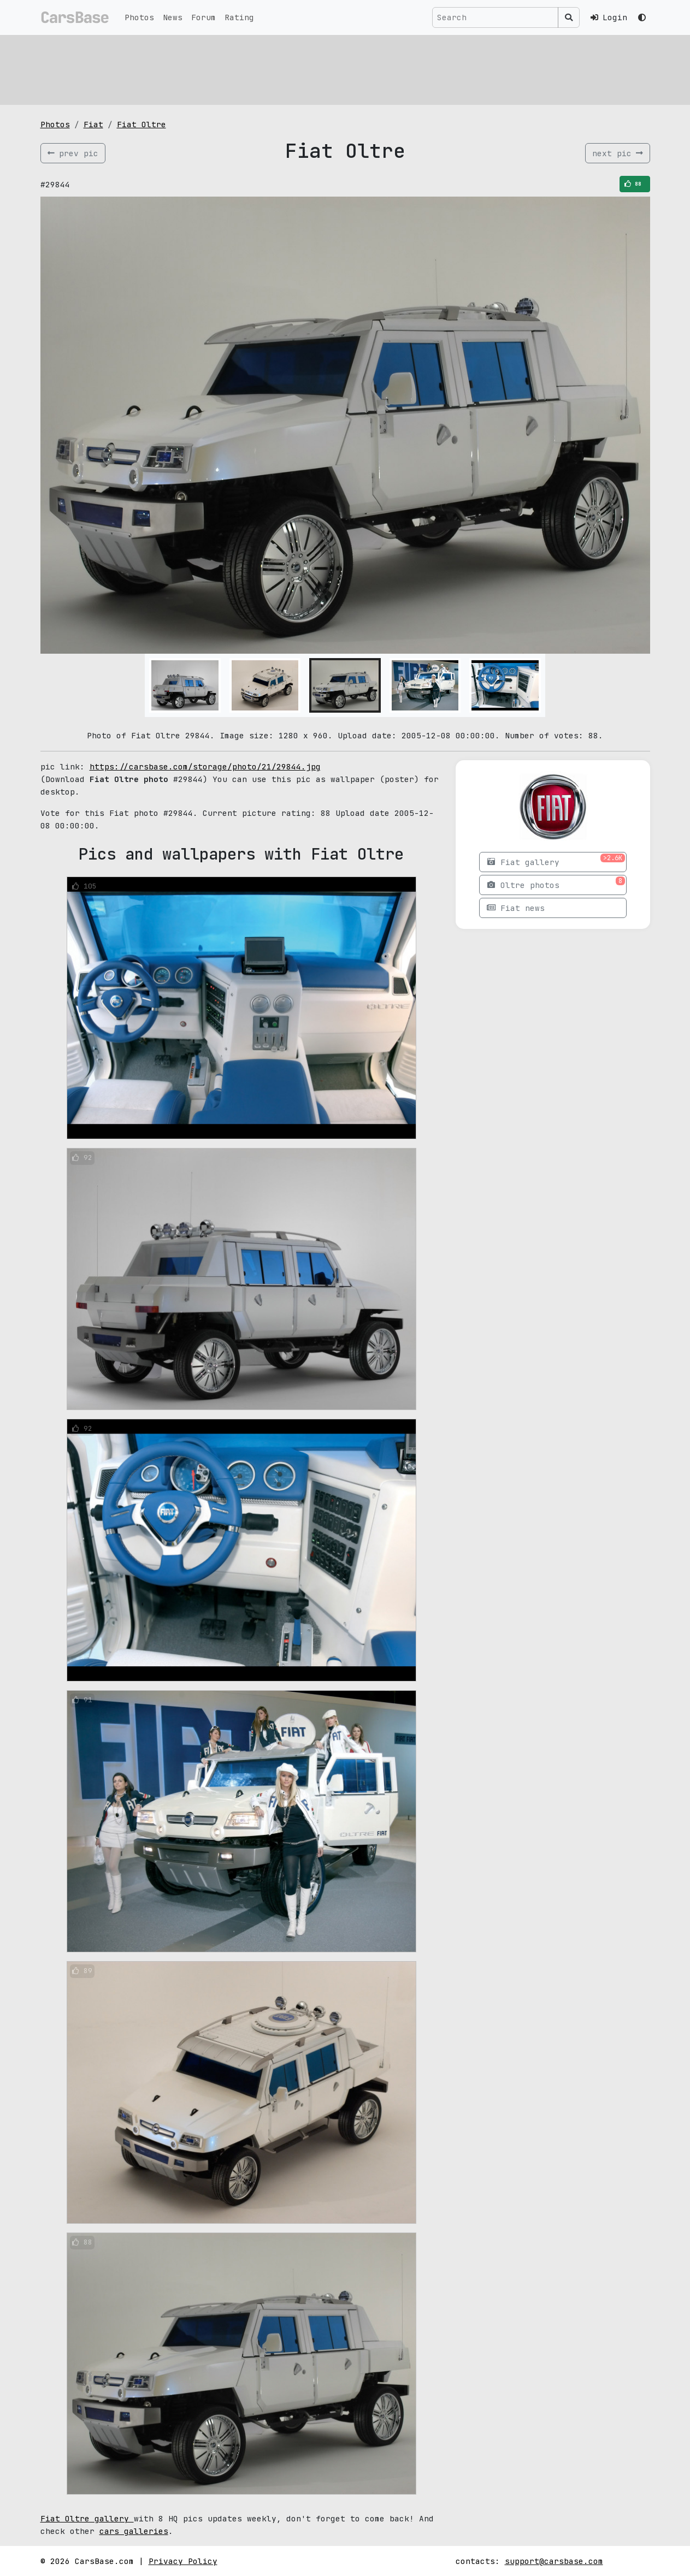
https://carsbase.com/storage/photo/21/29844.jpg (205, 766)
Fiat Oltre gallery (87, 2518)
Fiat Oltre (141, 124)
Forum (203, 17)
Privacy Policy (183, 2561)
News (172, 17)
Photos (139, 17)
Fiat (93, 124)
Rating (239, 17)
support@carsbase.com (554, 2561)
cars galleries (133, 2531)
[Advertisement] (345, 68)
